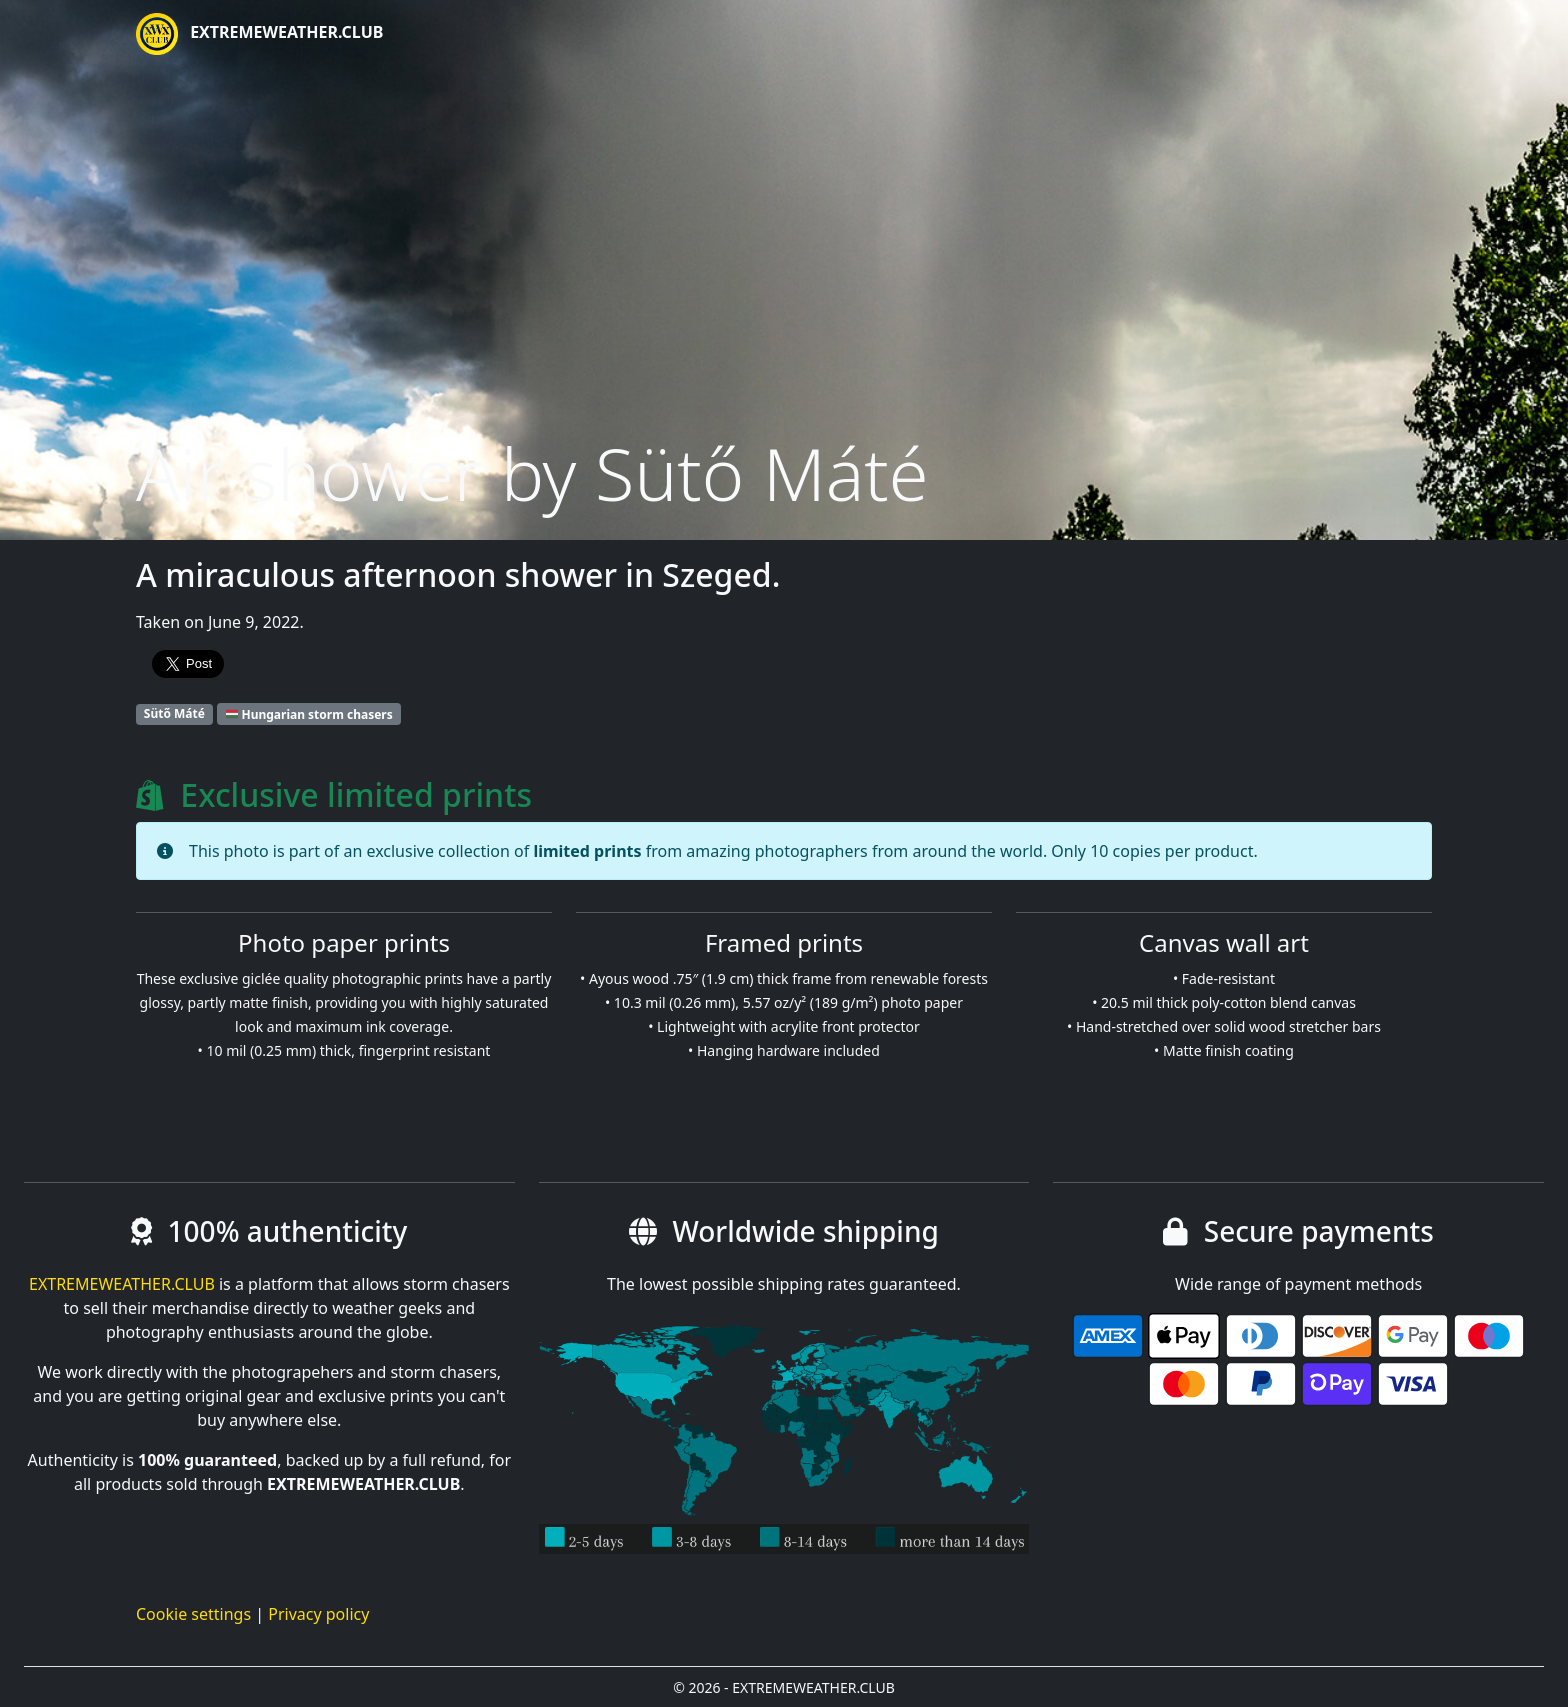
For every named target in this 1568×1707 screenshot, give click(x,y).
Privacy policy (318, 1614)
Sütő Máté (174, 713)
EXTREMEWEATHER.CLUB (259, 34)
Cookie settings (193, 1614)
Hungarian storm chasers (309, 713)
